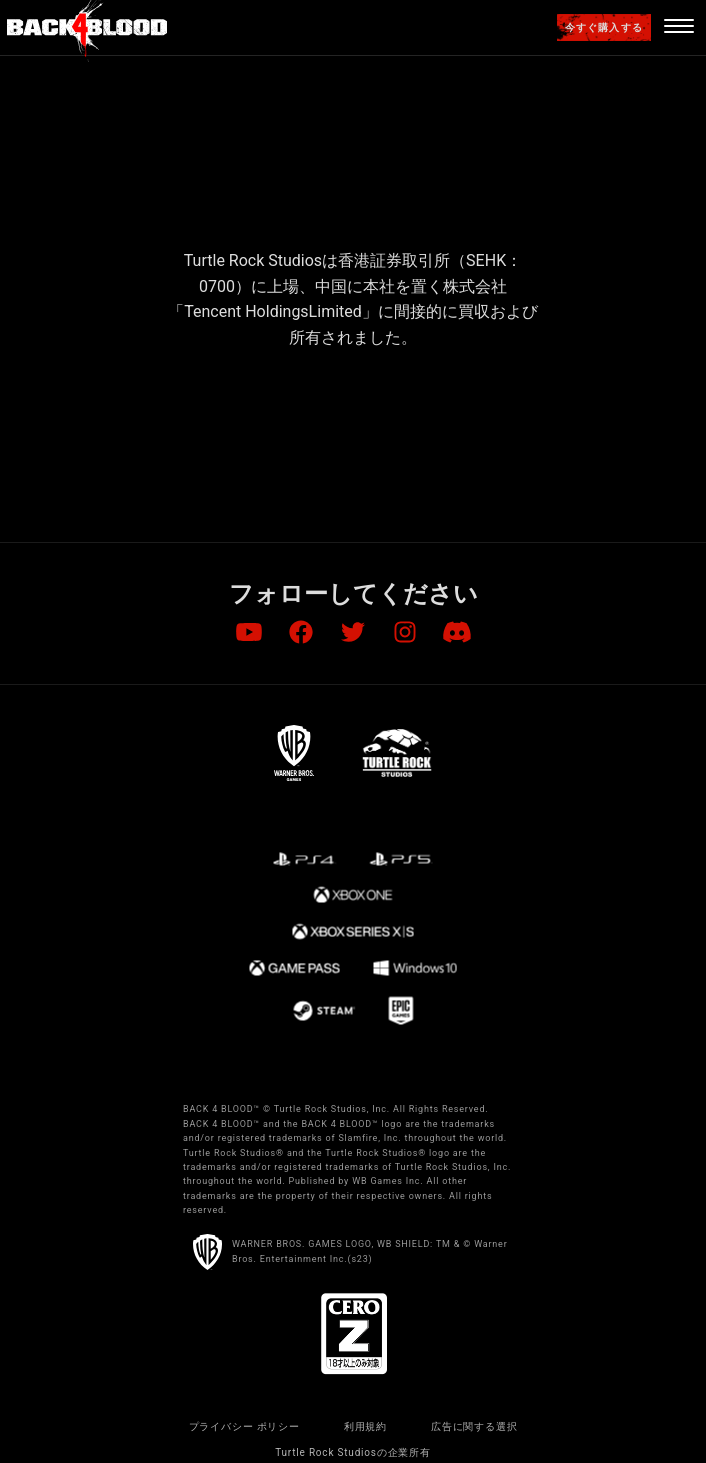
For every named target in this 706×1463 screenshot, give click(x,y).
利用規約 (365, 1426)
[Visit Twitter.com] (353, 633)
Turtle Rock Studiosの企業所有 (353, 1452)
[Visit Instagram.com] (405, 633)
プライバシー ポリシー (244, 1426)
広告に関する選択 (474, 1426)
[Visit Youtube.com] (249, 633)
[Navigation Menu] (678, 28)
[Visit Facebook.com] (301, 633)
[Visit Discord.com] (457, 633)
